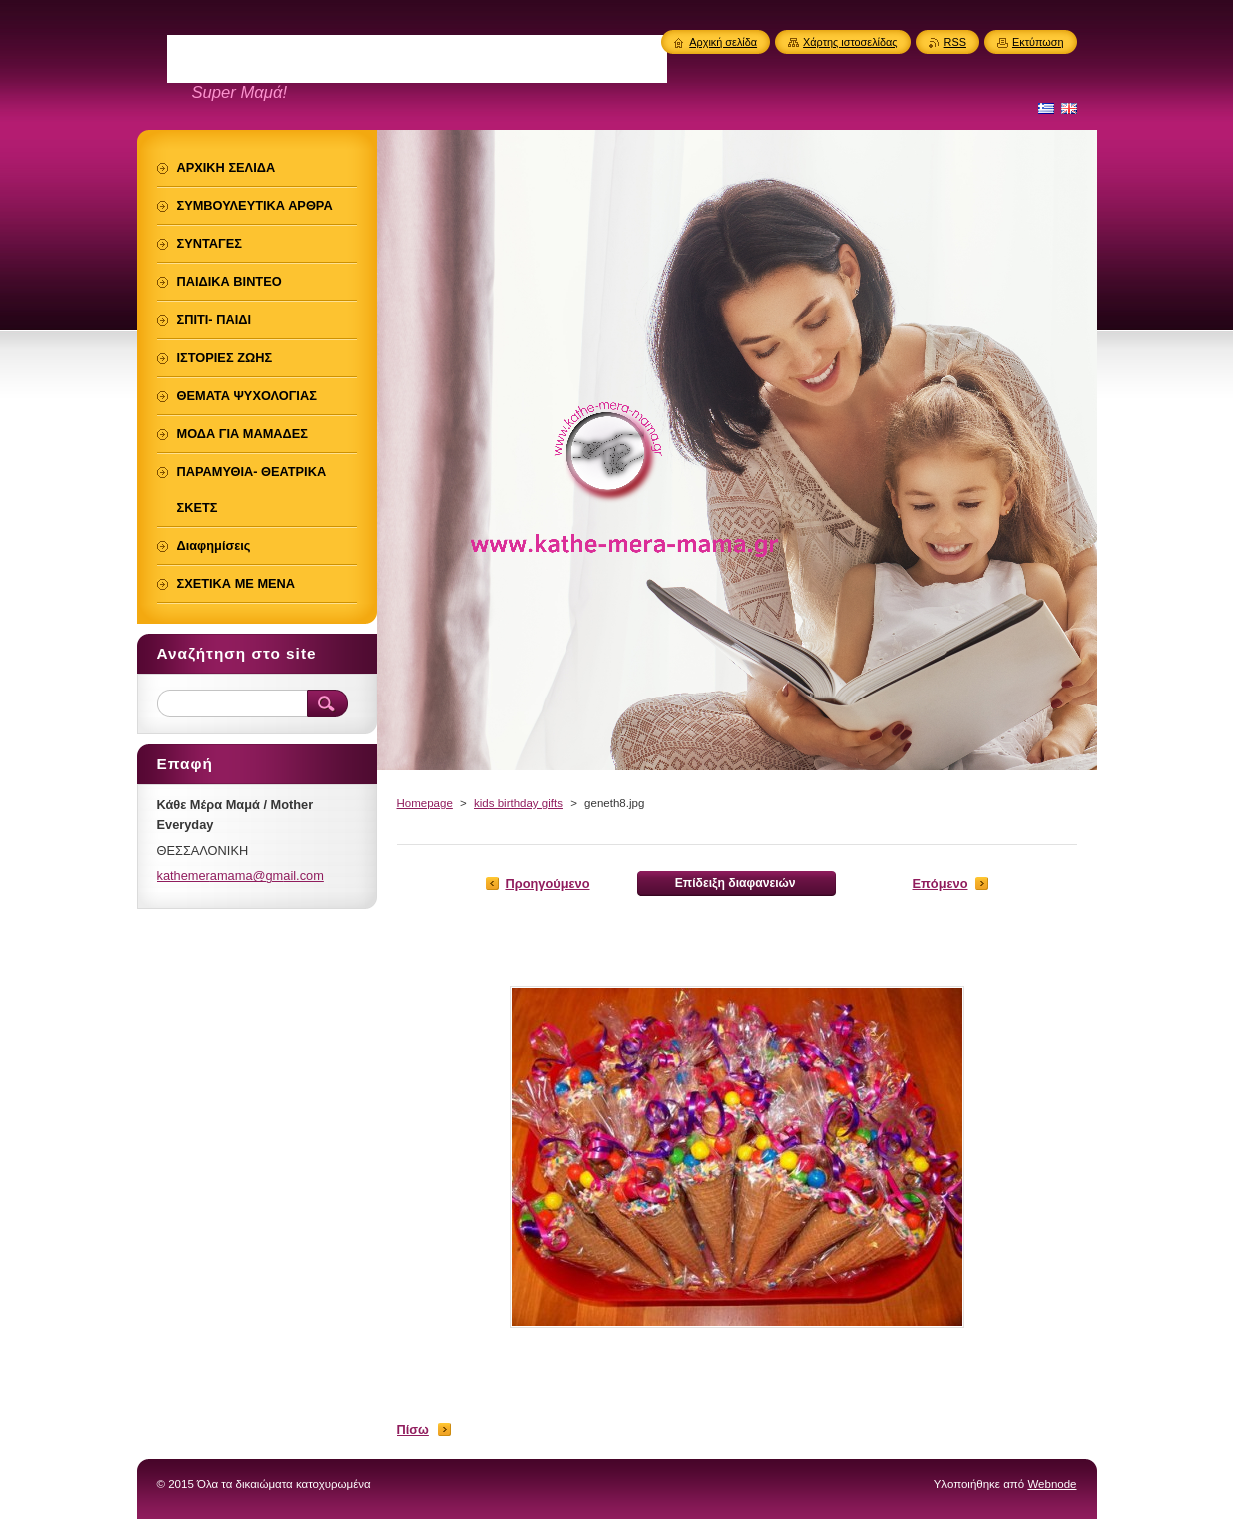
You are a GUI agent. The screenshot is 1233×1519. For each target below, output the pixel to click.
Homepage (425, 803)
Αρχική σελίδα (723, 42)
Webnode (1051, 1484)
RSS (955, 42)
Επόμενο (940, 883)
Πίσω (413, 1429)
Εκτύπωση (1038, 42)
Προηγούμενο (548, 883)
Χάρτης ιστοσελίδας (850, 42)
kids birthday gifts (518, 803)
